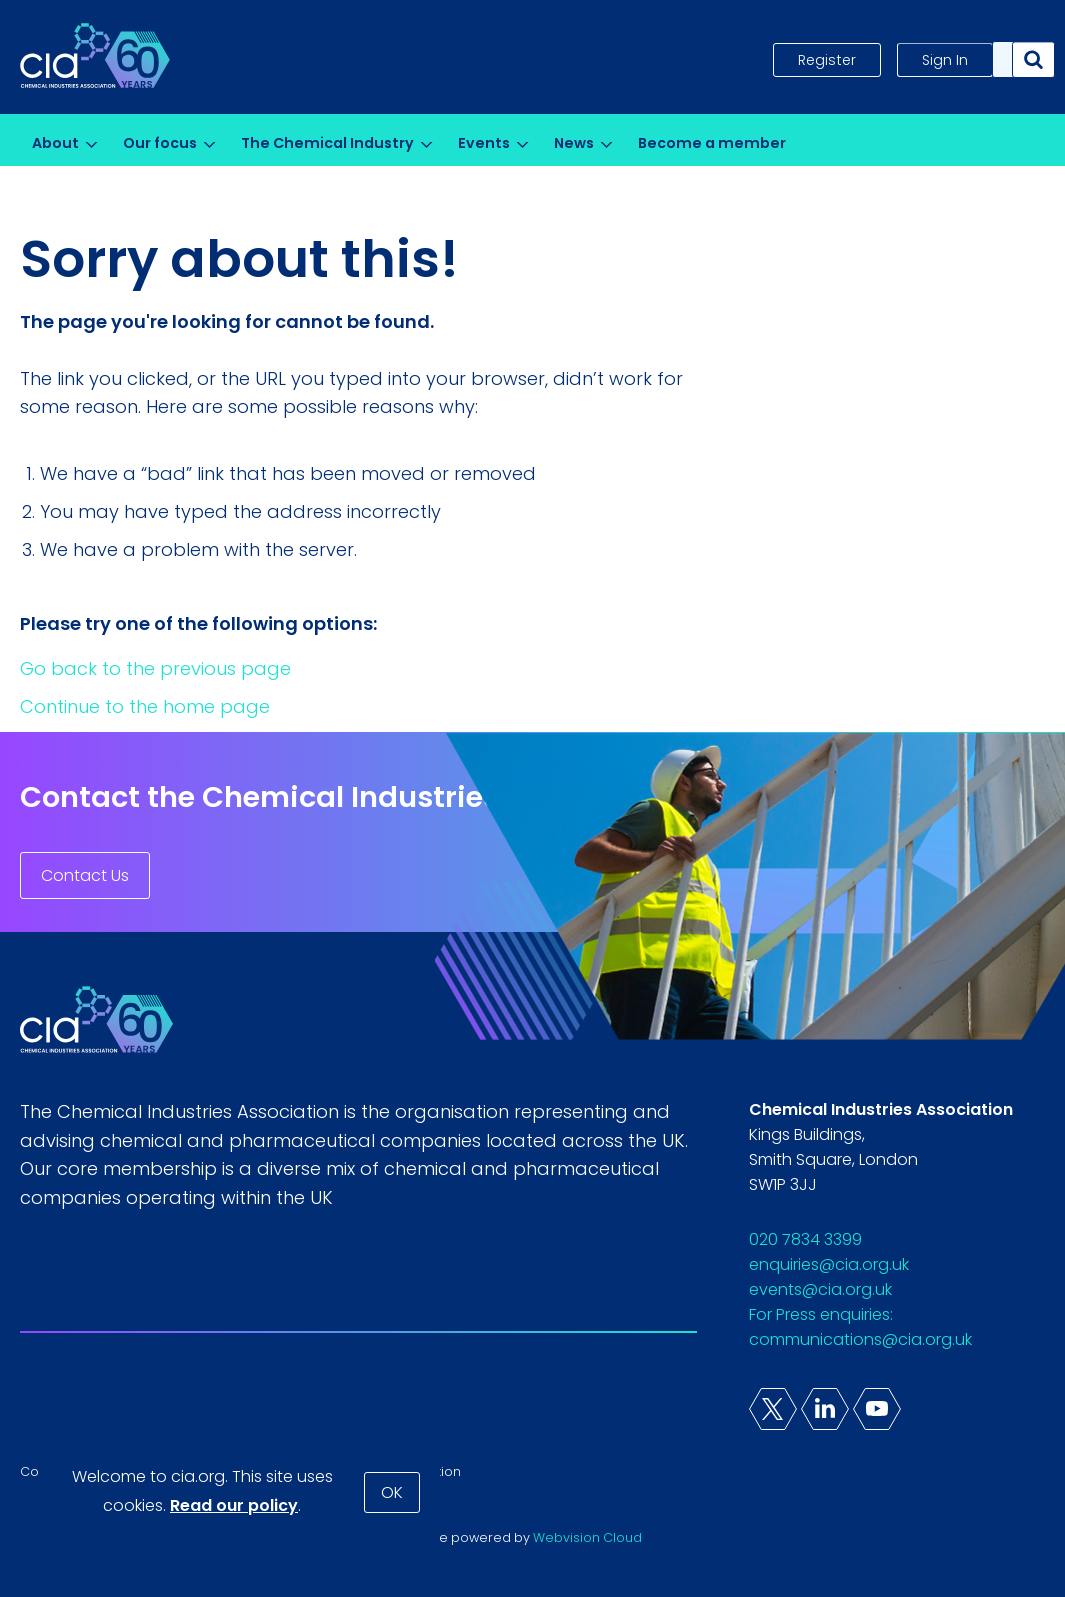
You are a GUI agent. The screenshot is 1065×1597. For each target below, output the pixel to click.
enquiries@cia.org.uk (829, 1264)
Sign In (945, 60)
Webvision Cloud (587, 1537)
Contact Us (85, 875)
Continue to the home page (145, 706)
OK (392, 1492)
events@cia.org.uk (820, 1289)
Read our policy (234, 1505)
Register (827, 60)
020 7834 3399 (805, 1239)
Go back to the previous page (155, 668)
